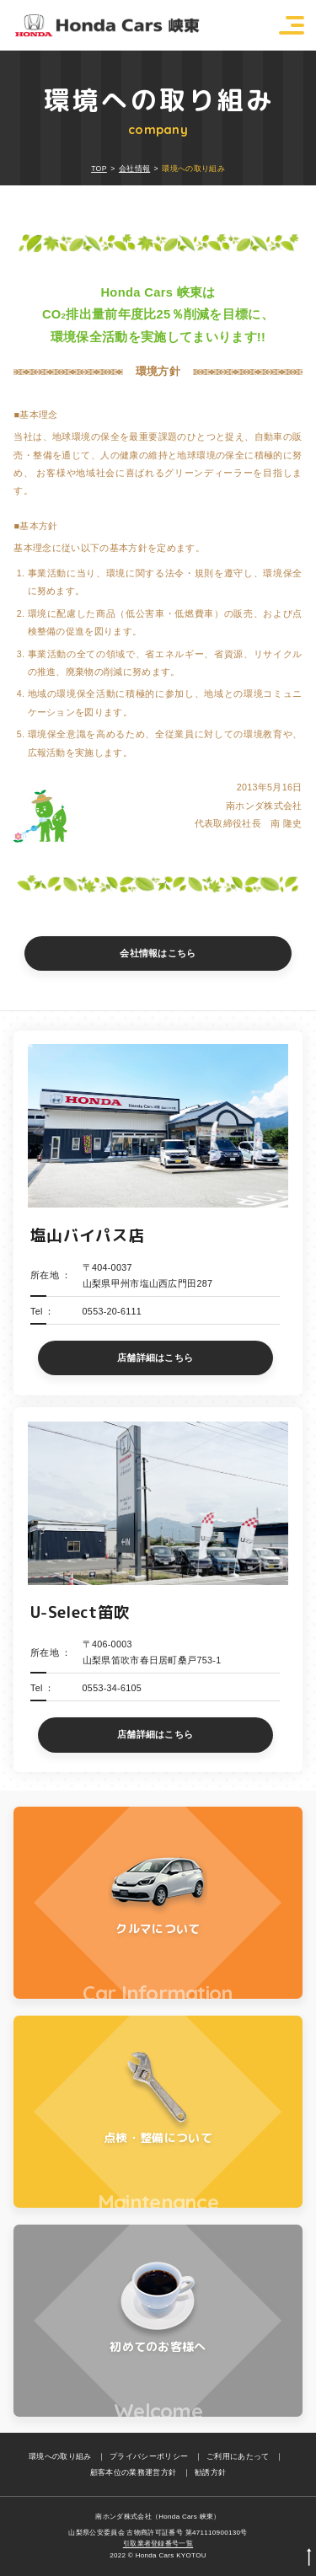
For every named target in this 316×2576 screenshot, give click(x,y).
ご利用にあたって (238, 2456)
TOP (99, 168)
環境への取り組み (60, 2456)
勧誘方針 (210, 2472)
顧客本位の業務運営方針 (133, 2472)
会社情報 (134, 168)
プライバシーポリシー (149, 2456)
